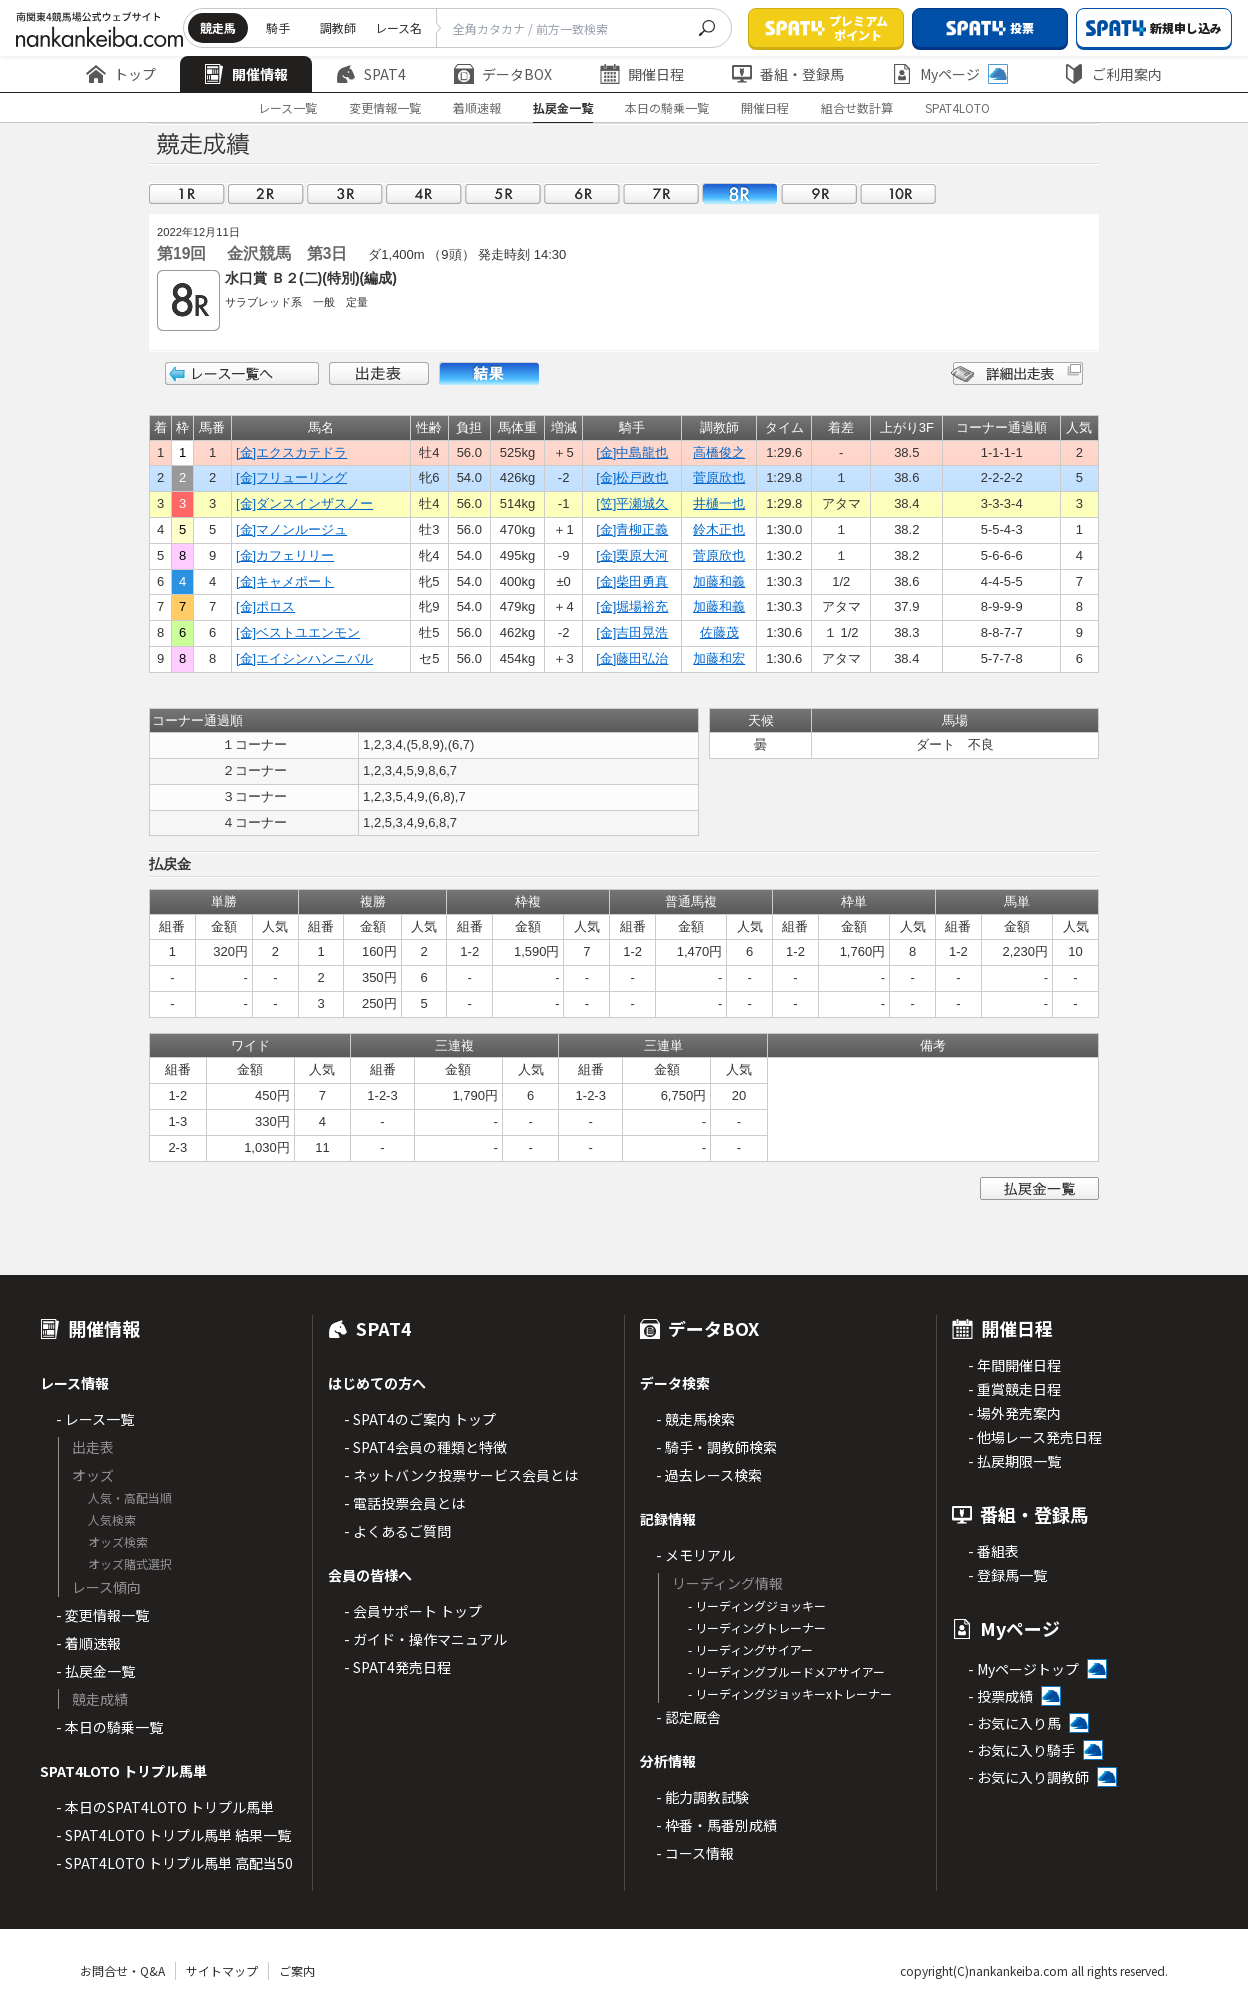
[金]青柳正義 (632, 529)
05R (503, 193)
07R (661, 193)
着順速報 (477, 107)
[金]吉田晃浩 (632, 632)
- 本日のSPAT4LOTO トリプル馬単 (165, 1807)
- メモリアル (695, 1555)
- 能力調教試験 (702, 1797)
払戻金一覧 (563, 107)
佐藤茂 (719, 632)
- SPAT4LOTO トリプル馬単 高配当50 (174, 1863)
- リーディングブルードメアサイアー (786, 1671)
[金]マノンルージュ (291, 529)
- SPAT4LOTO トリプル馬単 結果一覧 (173, 1835)
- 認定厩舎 (688, 1717)
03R (345, 193)
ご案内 (297, 1970)
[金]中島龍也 (632, 452)
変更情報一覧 (385, 107)
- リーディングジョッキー (757, 1605)
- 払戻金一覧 (95, 1671)
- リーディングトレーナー (757, 1627)
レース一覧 (287, 107)
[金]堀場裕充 (632, 606)
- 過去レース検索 (709, 1475)
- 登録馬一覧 (1007, 1575)
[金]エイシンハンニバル (304, 658)
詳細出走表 (1017, 373)
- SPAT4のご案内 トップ (420, 1419)
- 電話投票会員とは (404, 1503)
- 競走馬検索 (695, 1419)
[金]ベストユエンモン (298, 632)
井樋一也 (719, 503)
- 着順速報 (88, 1643)
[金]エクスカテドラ (291, 452)
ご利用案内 (1113, 74)
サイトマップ (222, 1970)
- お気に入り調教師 (1028, 1777)
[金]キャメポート (285, 581)
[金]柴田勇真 (632, 581)
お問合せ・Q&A (122, 1970)
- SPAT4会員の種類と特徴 (425, 1447)
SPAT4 (371, 74)
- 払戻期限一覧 (1014, 1461)
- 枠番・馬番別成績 (716, 1825)
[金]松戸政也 (632, 477)
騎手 (278, 27)
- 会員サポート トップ (413, 1611)
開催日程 (642, 74)
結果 (489, 373)
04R (424, 193)
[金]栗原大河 (632, 555)
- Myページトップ (1023, 1669)
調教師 (338, 27)
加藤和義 (719, 581)
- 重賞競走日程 (1014, 1389)
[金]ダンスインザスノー (304, 503)
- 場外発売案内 (1014, 1413)
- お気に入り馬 (1014, 1723)
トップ (121, 74)
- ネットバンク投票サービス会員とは (461, 1475)
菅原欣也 (719, 477)
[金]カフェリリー (285, 555)
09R (819, 193)
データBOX (503, 74)
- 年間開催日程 (1014, 1365)
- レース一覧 (95, 1419)
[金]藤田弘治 (632, 658)
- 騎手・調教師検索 (716, 1447)
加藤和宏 (719, 658)
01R (187, 193)
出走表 (379, 373)
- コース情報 (695, 1853)
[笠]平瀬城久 (632, 503)
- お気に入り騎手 (1021, 1750)
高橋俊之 (719, 452)
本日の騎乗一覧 (667, 107)
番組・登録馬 (788, 74)
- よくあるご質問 (397, 1531)
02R (266, 193)
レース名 (398, 27)
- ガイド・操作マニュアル (425, 1639)
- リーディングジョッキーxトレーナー (790, 1693)
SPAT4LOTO (957, 107)
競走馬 (218, 27)
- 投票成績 (1000, 1696)
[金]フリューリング (291, 477)
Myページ (950, 74)
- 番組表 (993, 1551)
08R (740, 193)
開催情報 (246, 74)
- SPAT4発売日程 (397, 1667)
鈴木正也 (719, 529)
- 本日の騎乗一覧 (109, 1727)
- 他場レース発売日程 (1035, 1437)
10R (898, 193)
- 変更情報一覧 (102, 1615)
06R (582, 193)
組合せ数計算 (857, 107)
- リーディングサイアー (750, 1649)
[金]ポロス (265, 606)
